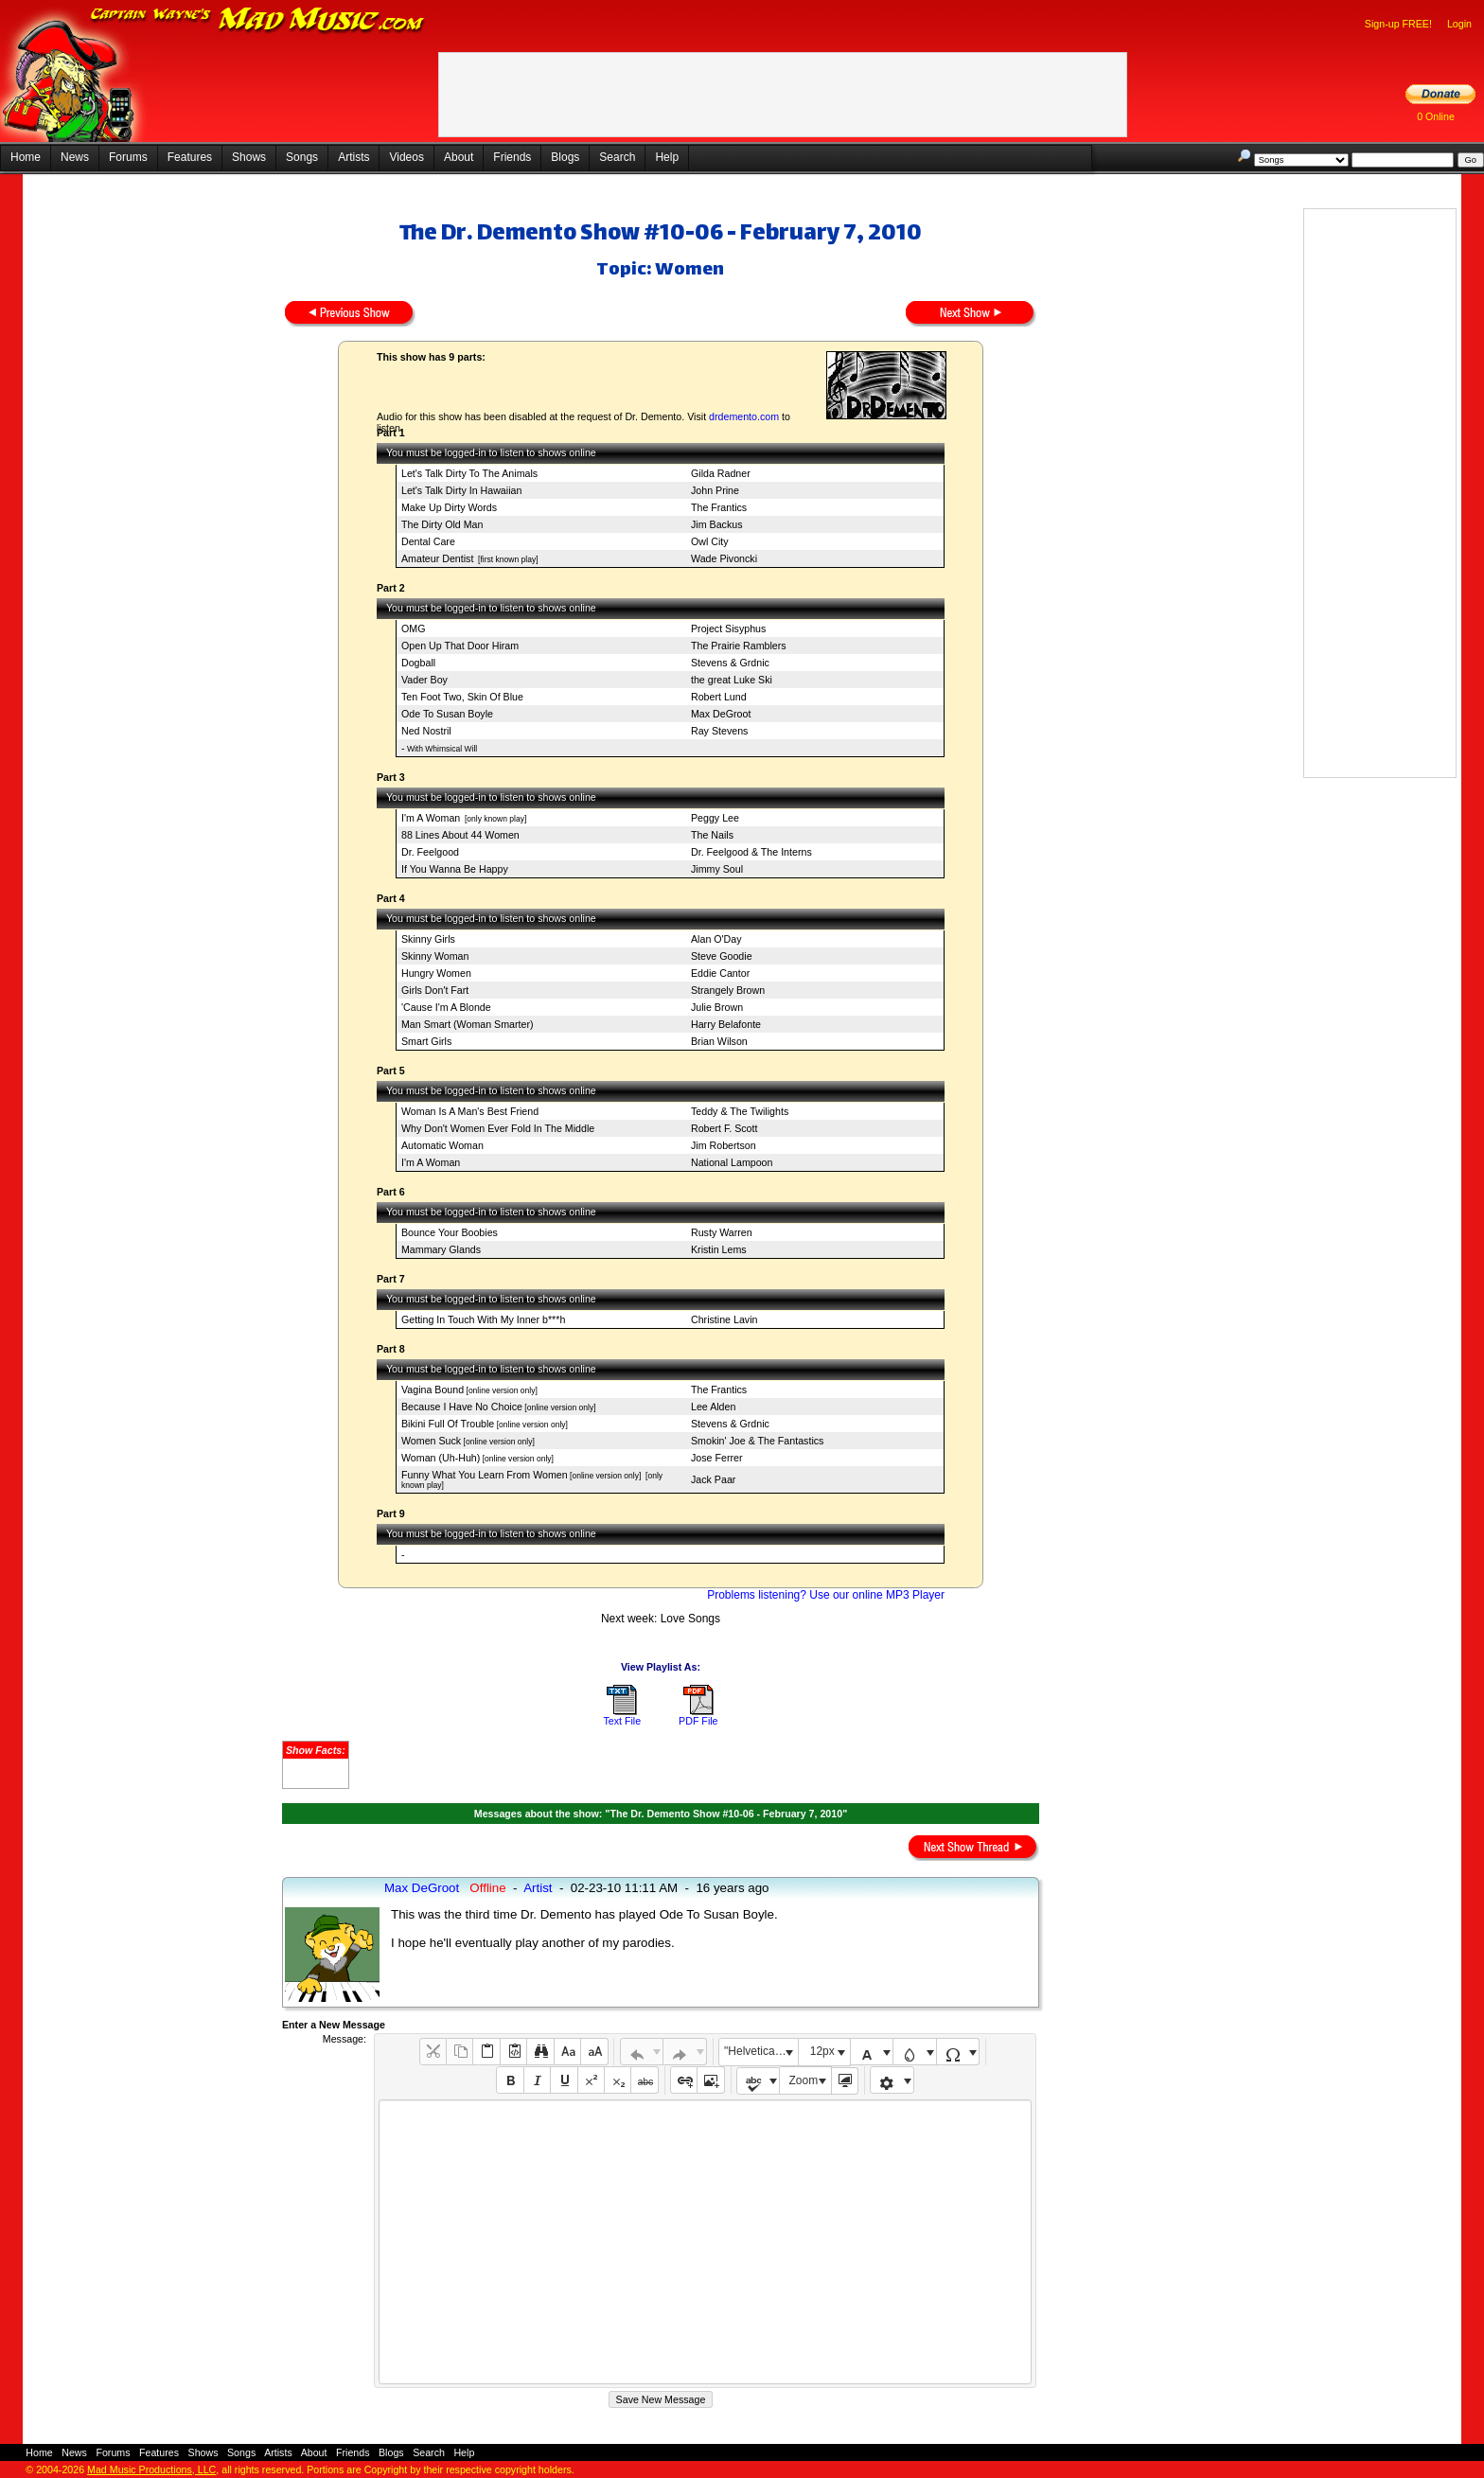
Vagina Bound (432, 1389)
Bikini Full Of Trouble (447, 1423)
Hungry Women (436, 973)
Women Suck (431, 1440)
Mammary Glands (441, 1249)
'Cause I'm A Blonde (446, 1007)
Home (25, 157)
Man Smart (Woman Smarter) (467, 1024)
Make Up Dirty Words (449, 507)
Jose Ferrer (716, 1457)
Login (1459, 23)
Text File (622, 1720)
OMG (413, 628)
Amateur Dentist (437, 558)
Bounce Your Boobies (449, 1232)
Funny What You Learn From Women (484, 1474)
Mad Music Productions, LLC (151, 2469)
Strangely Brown (728, 990)
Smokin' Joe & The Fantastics (757, 1440)
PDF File (698, 1720)
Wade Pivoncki (724, 558)
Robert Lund (719, 696)
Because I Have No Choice (461, 1406)
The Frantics (719, 507)
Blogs (565, 157)
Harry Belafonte (726, 1024)
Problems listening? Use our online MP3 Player (826, 1595)
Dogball (418, 662)
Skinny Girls (428, 939)
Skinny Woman (434, 956)
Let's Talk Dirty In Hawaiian (461, 490)
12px (822, 2051)
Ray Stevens (719, 730)
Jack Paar (713, 1479)
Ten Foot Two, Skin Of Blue (462, 696)
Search (617, 157)
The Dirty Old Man (442, 524)
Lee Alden (713, 1406)
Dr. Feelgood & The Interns (751, 852)
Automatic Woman (442, 1145)
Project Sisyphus (728, 628)
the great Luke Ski (731, 679)
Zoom (804, 2080)
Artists (353, 157)
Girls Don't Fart (434, 990)
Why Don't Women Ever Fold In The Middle (497, 1128)
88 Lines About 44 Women (460, 835)
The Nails (712, 835)
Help (667, 157)
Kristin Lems (719, 1249)
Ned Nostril (426, 730)
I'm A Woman (430, 817)
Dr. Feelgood (430, 852)
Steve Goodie (721, 956)
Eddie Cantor (720, 973)
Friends (512, 157)
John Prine (715, 490)
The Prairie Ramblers (738, 645)
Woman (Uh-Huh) (440, 1457)
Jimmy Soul (717, 869)
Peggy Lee (715, 817)
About (458, 157)
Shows (249, 157)
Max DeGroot (721, 713)
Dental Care (428, 541)
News (75, 157)
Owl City (710, 541)
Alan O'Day (716, 939)
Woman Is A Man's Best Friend (470, 1111)
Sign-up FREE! (1398, 23)
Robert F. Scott (724, 1128)
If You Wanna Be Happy (454, 869)
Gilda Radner (721, 473)
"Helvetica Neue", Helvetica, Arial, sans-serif (761, 2051)
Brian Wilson (719, 1041)
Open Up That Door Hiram (460, 645)
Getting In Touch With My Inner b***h (483, 1319)
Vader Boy (424, 679)
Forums (128, 157)
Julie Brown (717, 1007)
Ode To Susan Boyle (447, 713)
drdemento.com (744, 416)
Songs (302, 157)
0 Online (1436, 116)
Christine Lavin (724, 1319)
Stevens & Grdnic (730, 662)
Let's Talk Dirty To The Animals (469, 473)
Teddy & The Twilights (739, 1111)
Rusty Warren (721, 1232)
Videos (406, 157)
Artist (537, 1888)
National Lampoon (732, 1162)
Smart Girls (426, 1041)
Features (190, 157)
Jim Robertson (723, 1145)
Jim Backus (716, 524)
